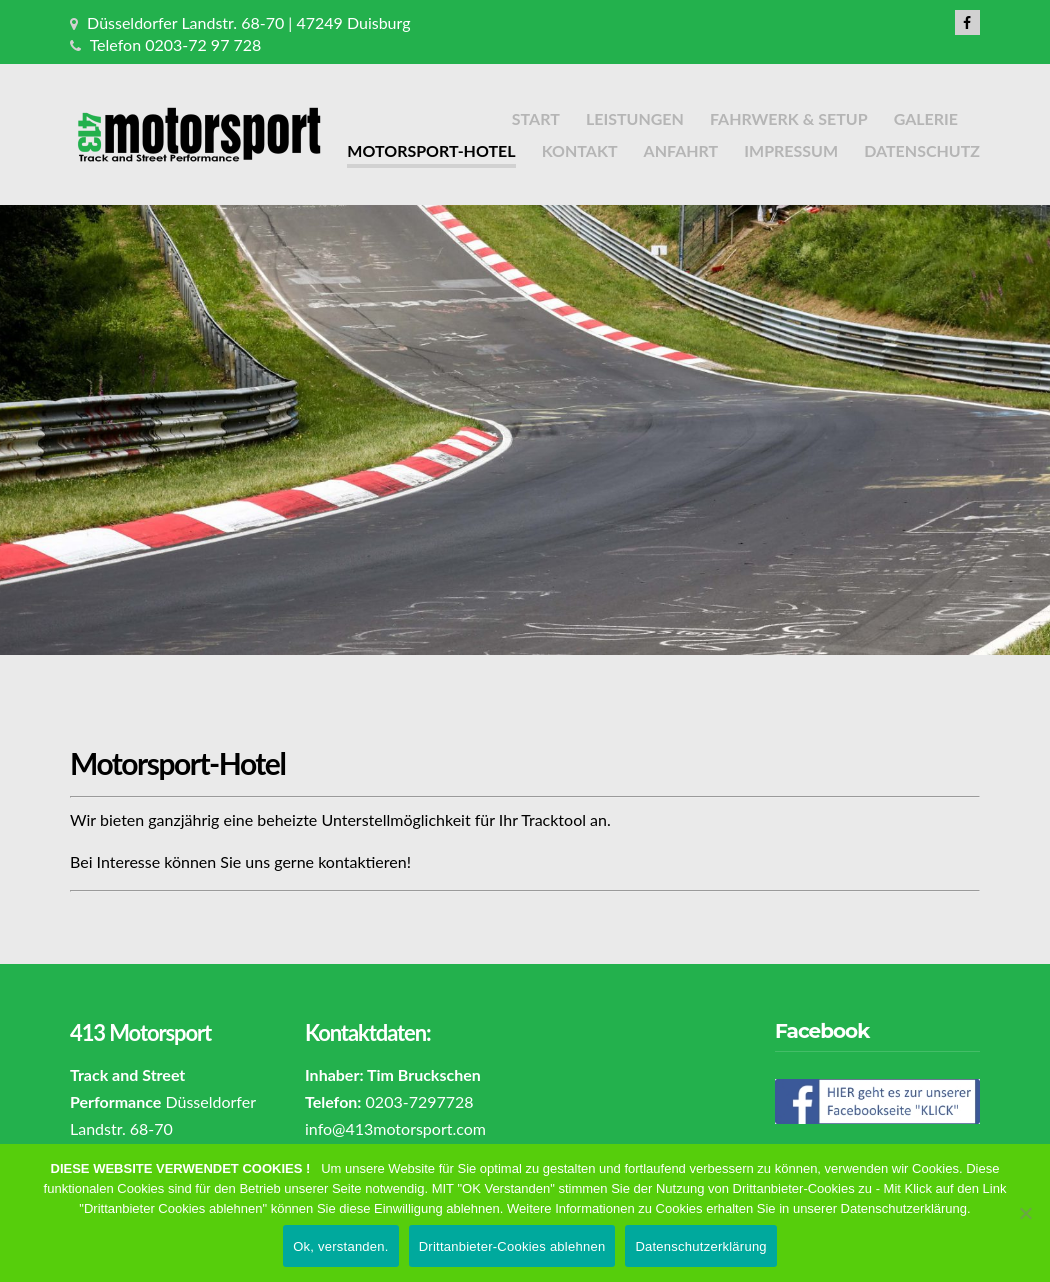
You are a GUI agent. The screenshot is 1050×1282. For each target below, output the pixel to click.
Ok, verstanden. (341, 1246)
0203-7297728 (420, 1101)
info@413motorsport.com (395, 1128)
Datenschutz (922, 150)
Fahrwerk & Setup (789, 118)
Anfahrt (681, 150)
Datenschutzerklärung (700, 1246)
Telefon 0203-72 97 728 (176, 44)
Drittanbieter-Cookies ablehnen (512, 1246)
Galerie (926, 118)
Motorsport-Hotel (431, 150)
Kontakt (580, 150)
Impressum (791, 150)
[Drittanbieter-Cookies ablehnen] (1025, 1213)
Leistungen (635, 118)
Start (536, 118)
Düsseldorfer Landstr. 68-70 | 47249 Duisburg (248, 22)
